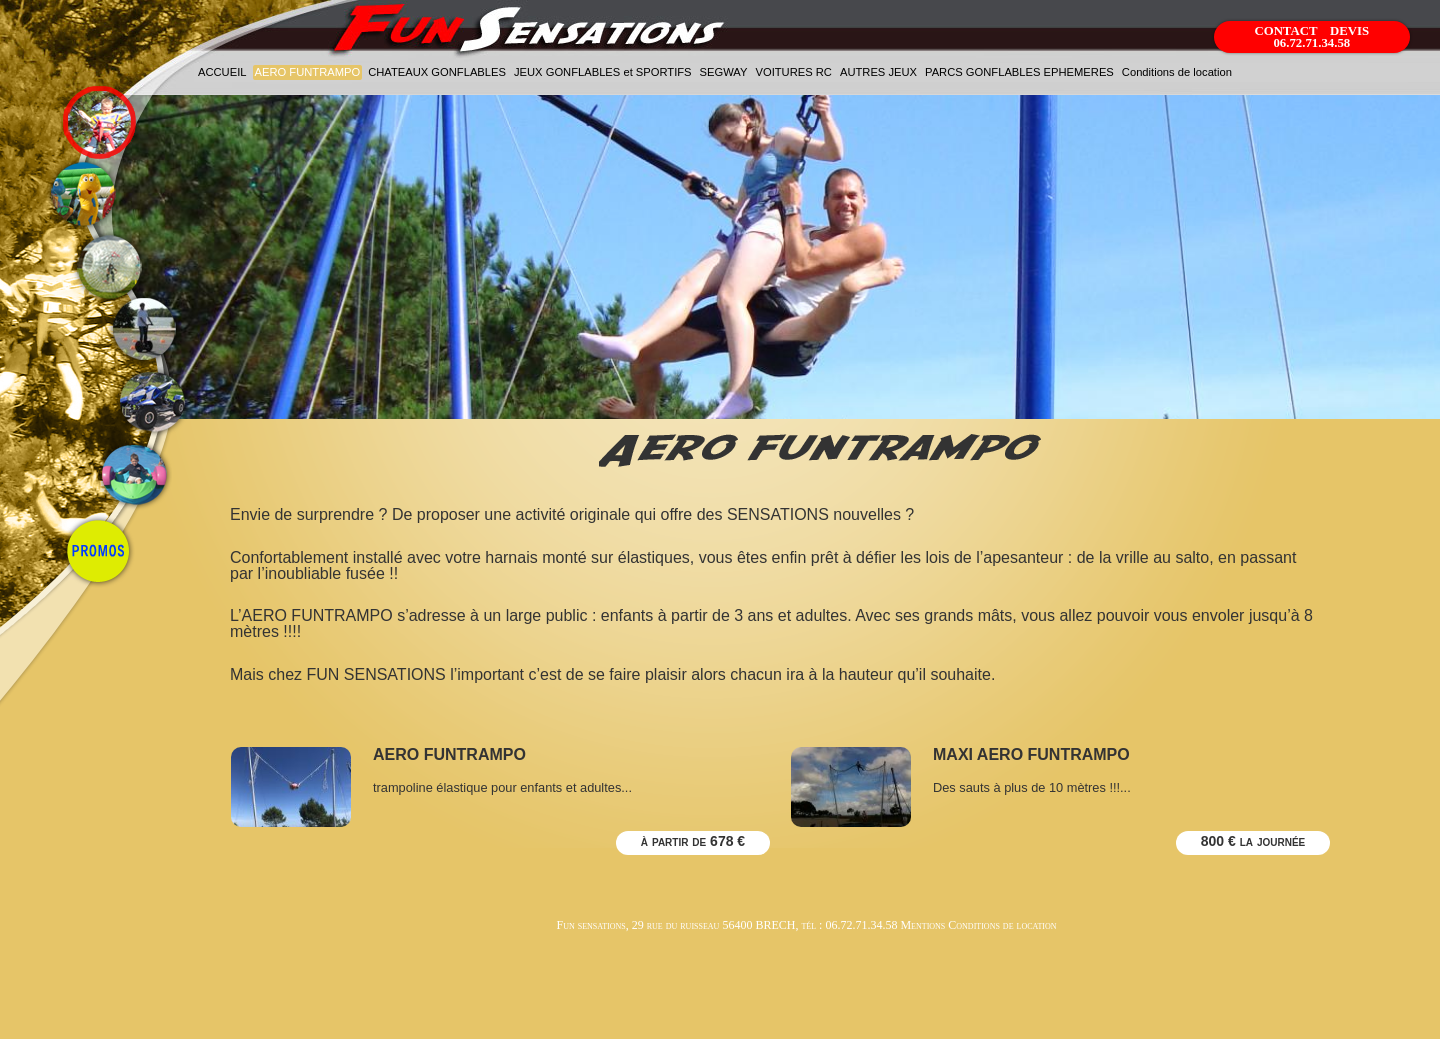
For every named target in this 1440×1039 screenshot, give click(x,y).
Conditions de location (1177, 72)
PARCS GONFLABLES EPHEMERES (1019, 72)
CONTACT (1287, 31)
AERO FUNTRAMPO (308, 72)
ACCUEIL (222, 72)
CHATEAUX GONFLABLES (437, 72)
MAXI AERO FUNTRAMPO (1031, 754)
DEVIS (1349, 31)
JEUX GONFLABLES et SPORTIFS (603, 72)
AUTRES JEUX (878, 72)
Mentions (922, 925)
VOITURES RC (793, 72)
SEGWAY (724, 72)
